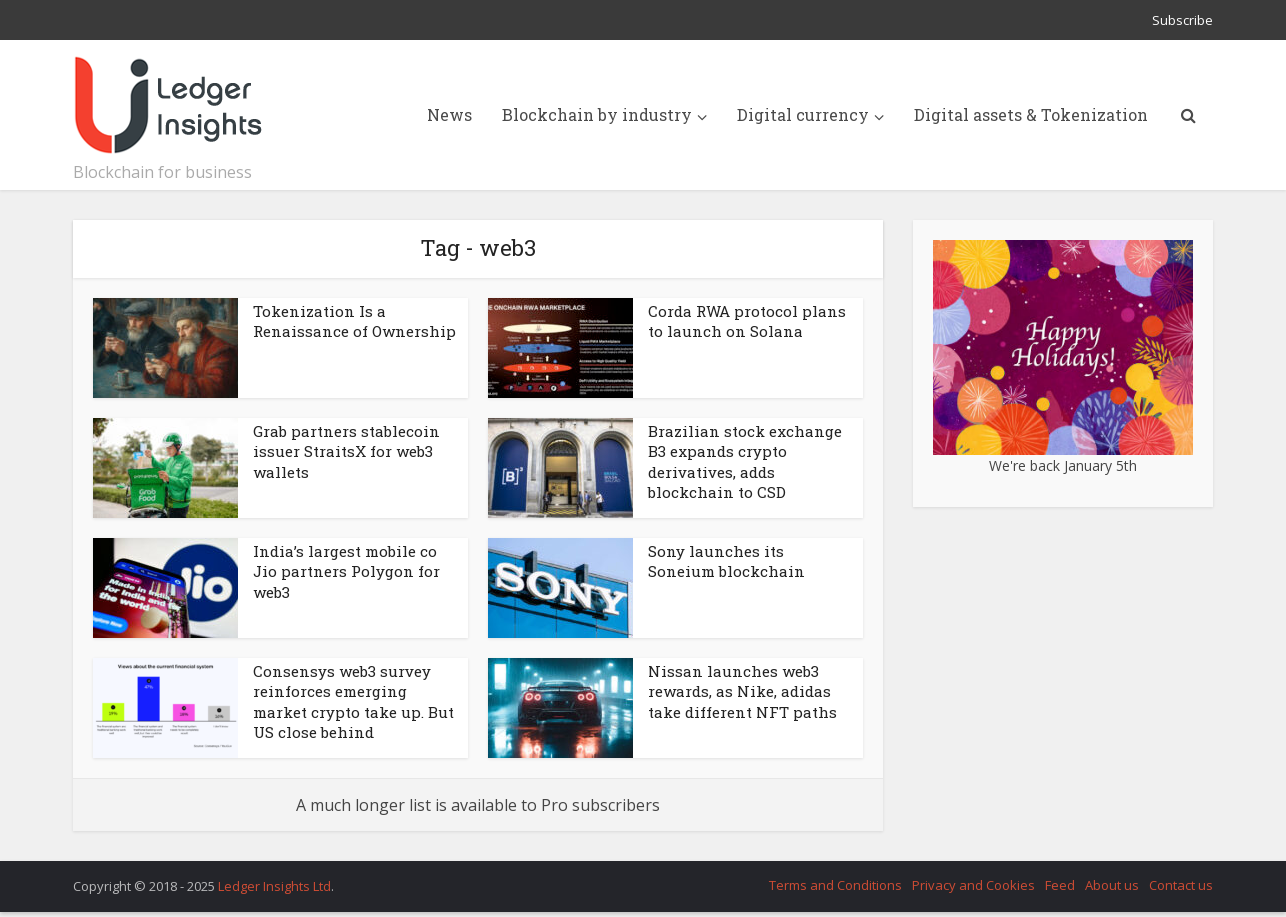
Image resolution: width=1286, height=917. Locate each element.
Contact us (1181, 885)
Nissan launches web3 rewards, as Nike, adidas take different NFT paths (742, 691)
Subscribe (1182, 20)
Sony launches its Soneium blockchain (726, 561)
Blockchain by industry (597, 114)
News (449, 114)
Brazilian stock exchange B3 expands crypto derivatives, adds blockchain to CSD (745, 461)
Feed (1060, 885)
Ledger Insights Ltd (274, 886)
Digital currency (803, 114)
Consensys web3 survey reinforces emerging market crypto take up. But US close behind (353, 701)
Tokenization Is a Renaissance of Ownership (354, 321)
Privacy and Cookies (973, 885)
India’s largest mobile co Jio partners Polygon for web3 (346, 571)
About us (1112, 885)
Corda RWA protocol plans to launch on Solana (747, 321)
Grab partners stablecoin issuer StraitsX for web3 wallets (346, 451)
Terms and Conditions (835, 885)
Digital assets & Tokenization (1031, 114)
